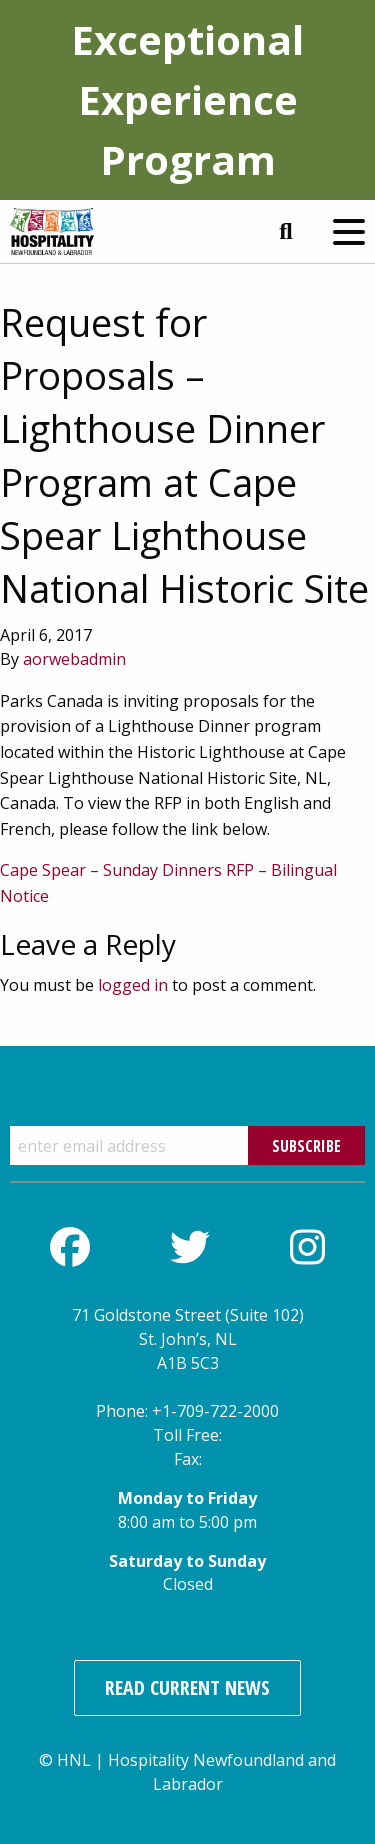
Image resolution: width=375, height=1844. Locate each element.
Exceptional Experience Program (187, 99)
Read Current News (187, 1687)
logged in (133, 985)
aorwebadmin (74, 659)
